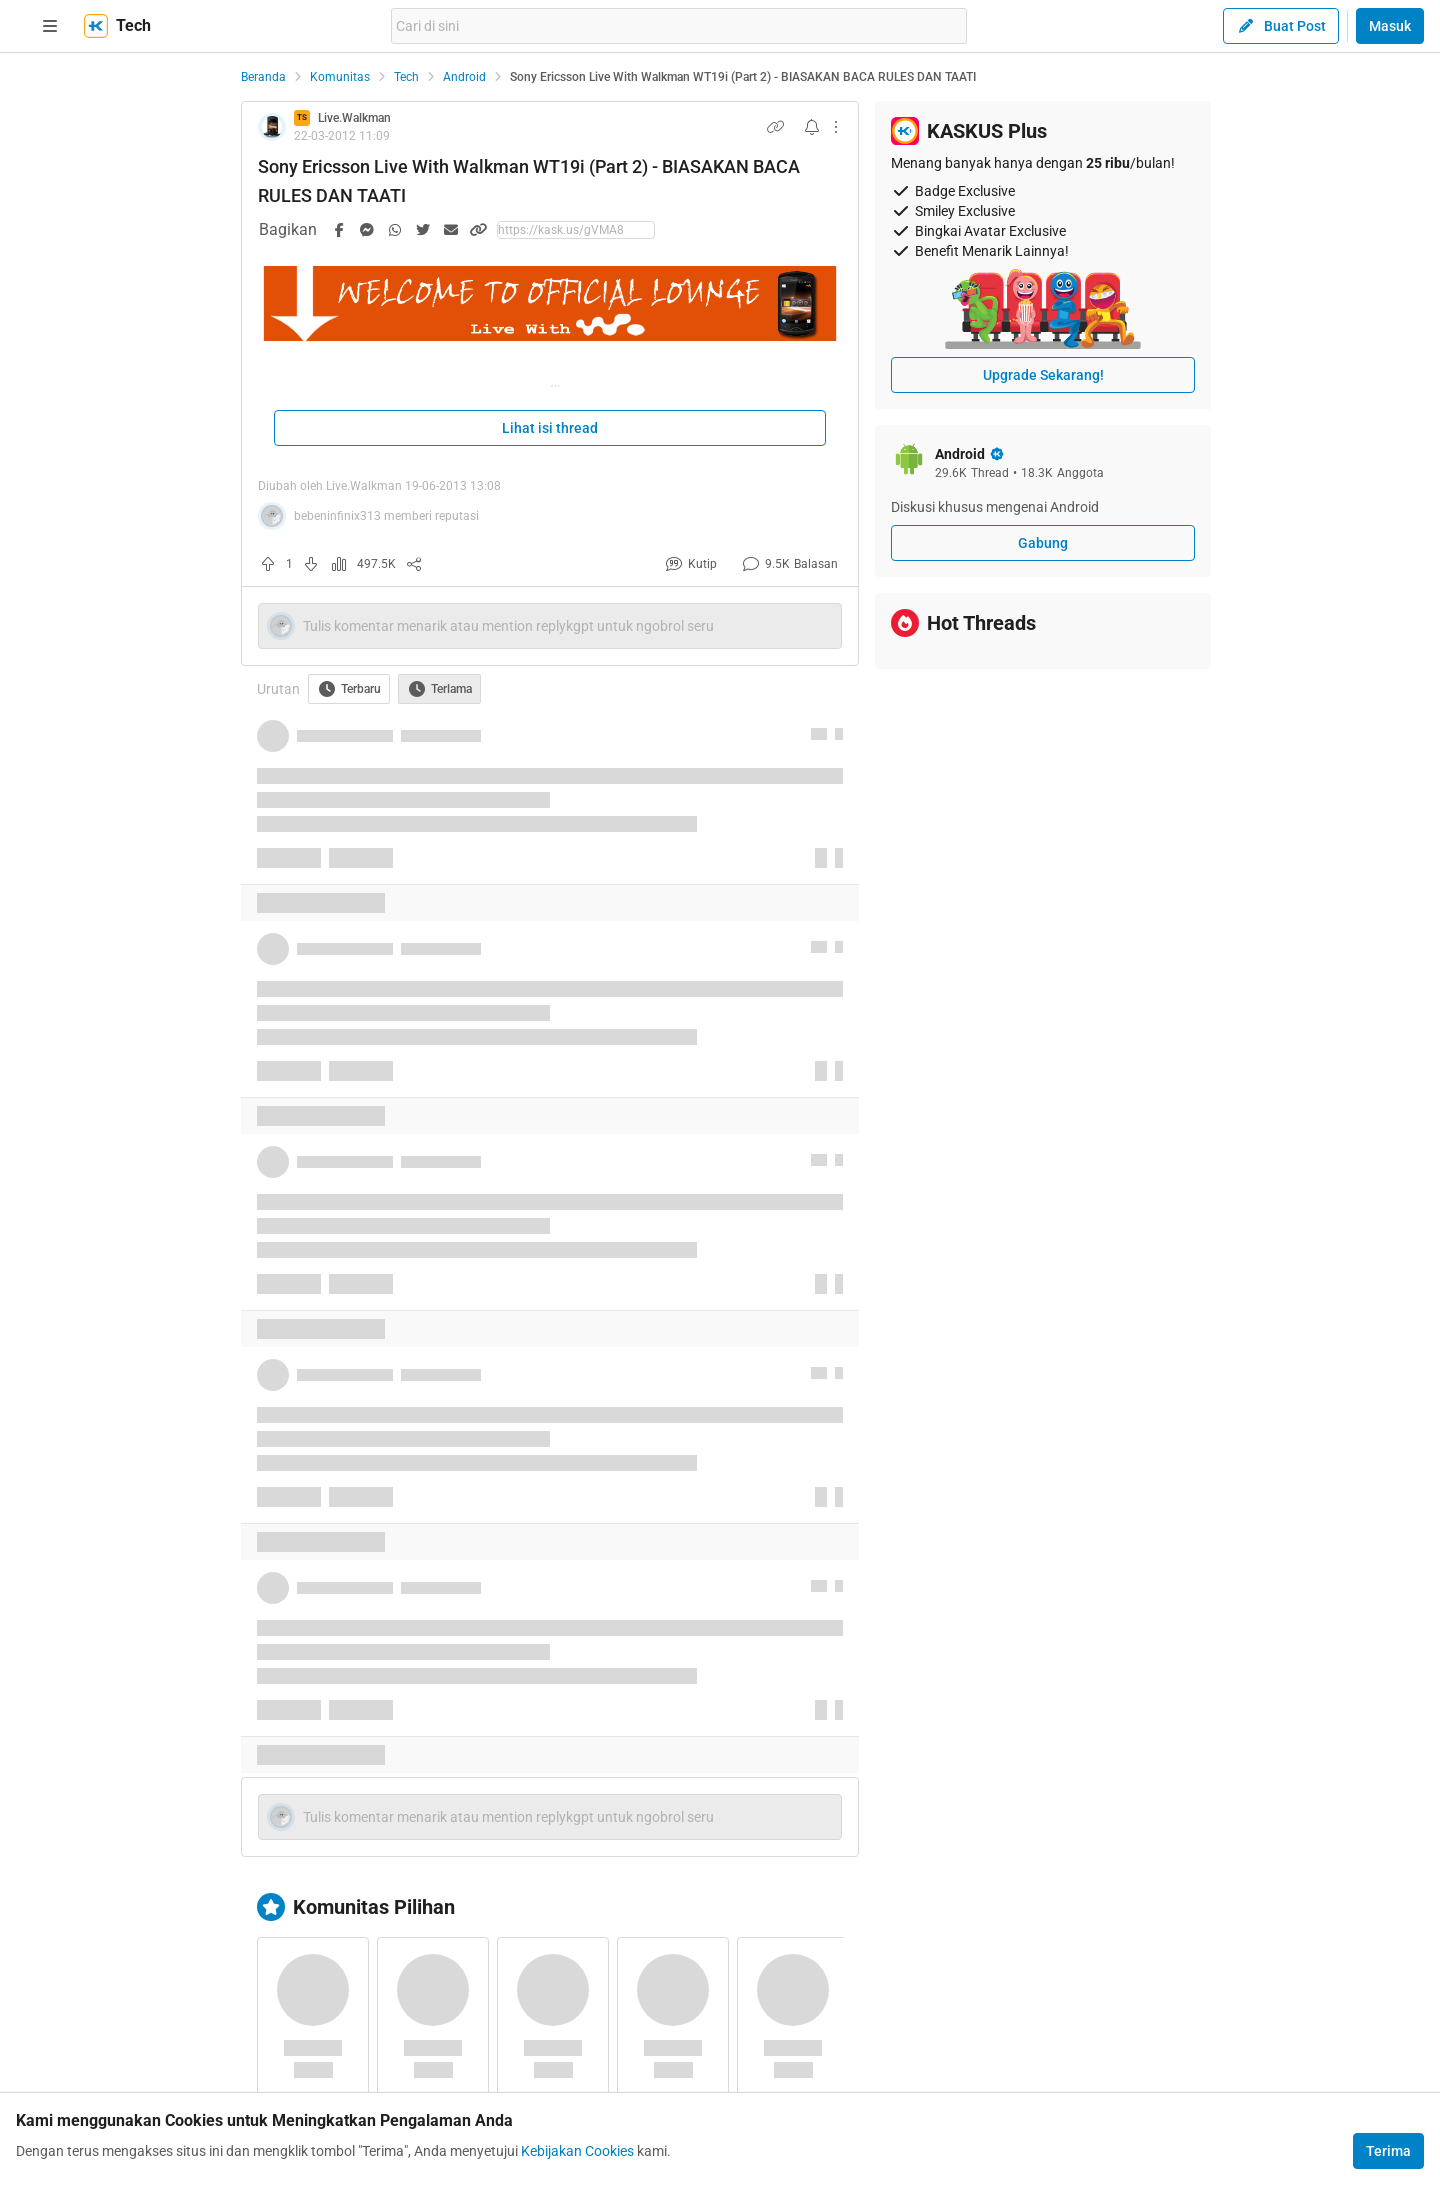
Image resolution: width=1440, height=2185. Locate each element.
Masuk (1390, 26)
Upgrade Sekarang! (1043, 375)
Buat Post (1281, 26)
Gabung (1043, 543)
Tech (406, 77)
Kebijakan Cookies (577, 2151)
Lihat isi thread (550, 428)
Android (464, 77)
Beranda (263, 77)
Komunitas (340, 77)
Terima (1388, 2151)
